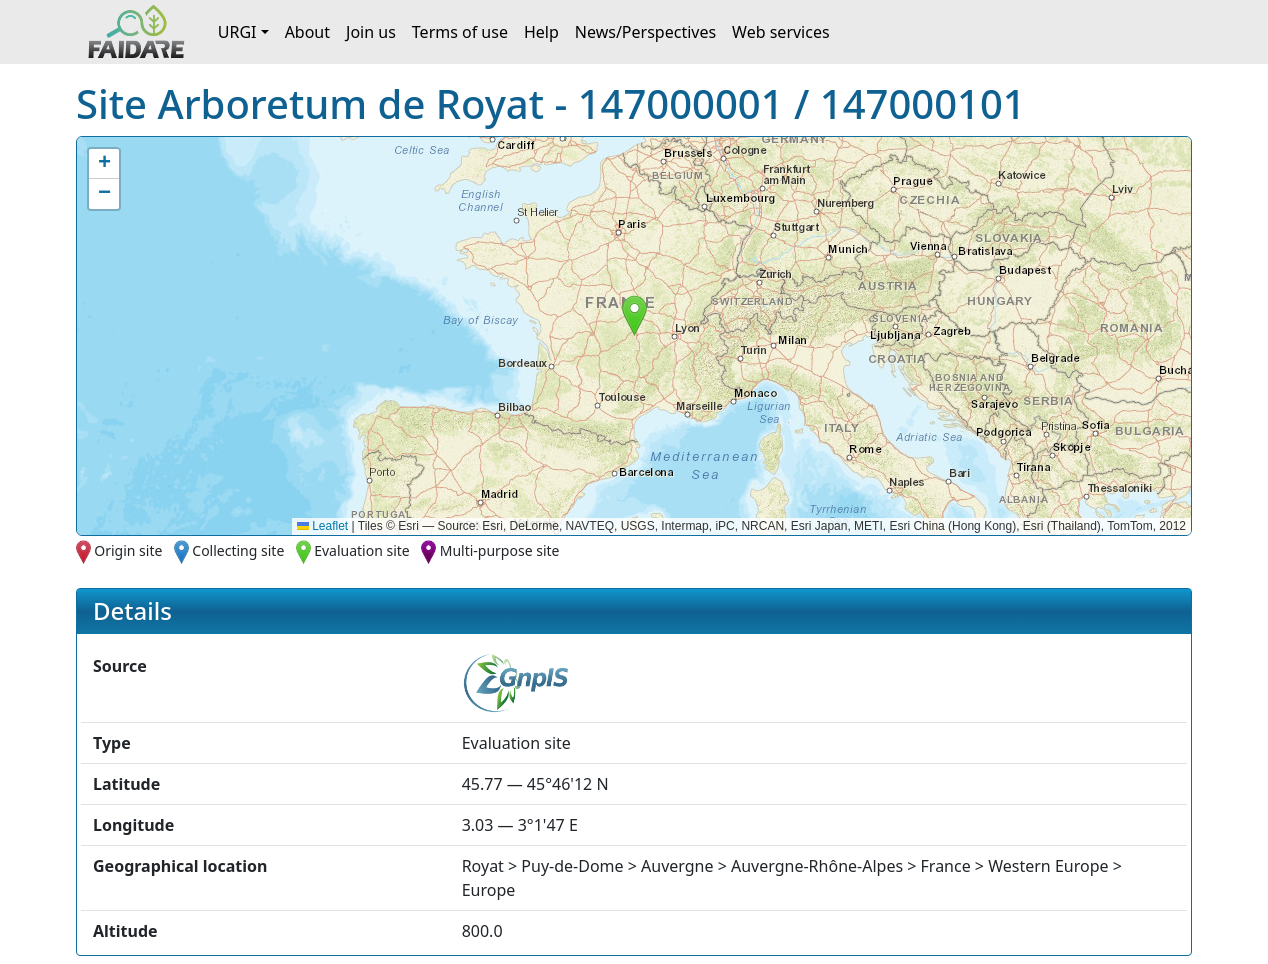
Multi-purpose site (500, 550)
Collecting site (238, 550)
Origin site (128, 550)
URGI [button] (237, 32)
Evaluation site (362, 550)
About (307, 32)
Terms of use (460, 32)
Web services (781, 32)
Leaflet (322, 526)
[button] (634, 315)
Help (541, 32)
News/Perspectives (645, 32)
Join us (371, 32)
